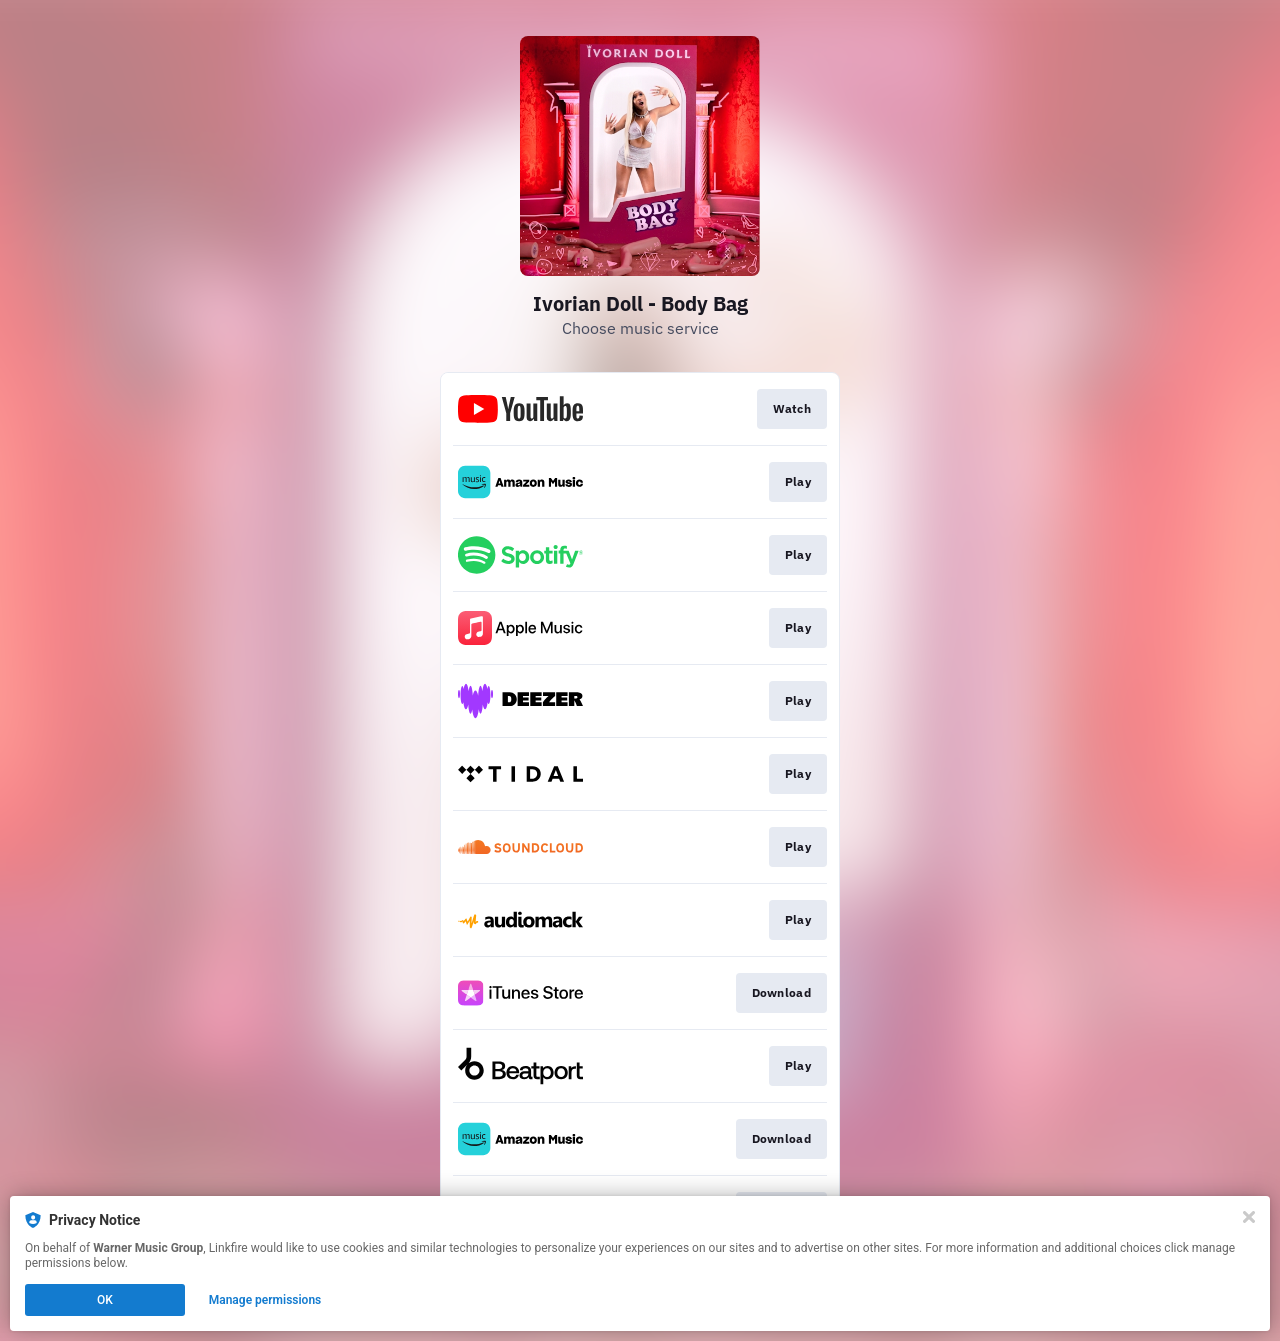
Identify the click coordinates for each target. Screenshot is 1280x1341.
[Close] (1249, 1217)
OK (105, 1300)
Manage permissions (265, 1300)
